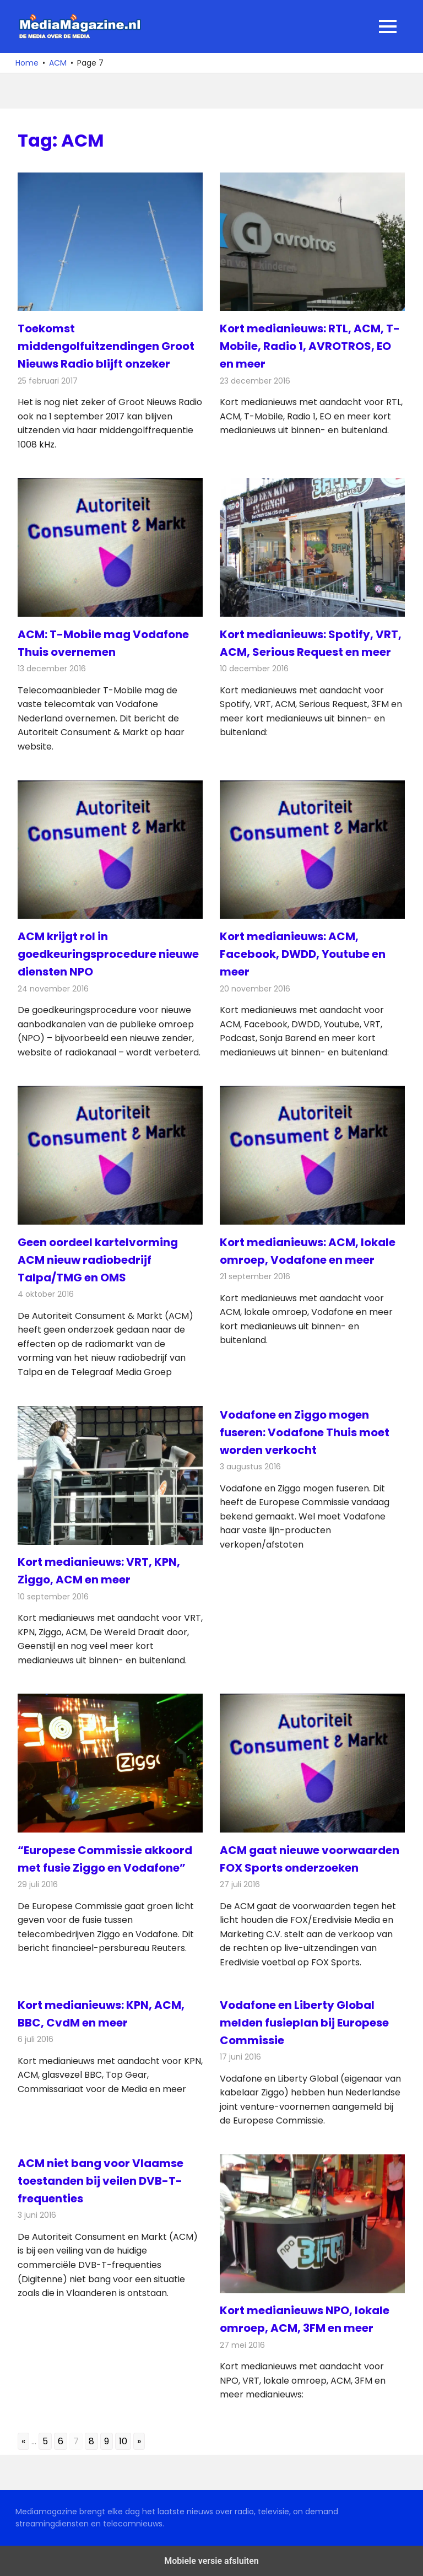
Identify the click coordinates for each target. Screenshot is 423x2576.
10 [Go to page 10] (123, 2441)
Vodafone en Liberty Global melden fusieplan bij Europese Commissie (304, 2022)
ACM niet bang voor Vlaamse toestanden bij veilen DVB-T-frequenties (100, 2180)
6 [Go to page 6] (60, 2441)
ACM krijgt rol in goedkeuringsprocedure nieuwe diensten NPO (108, 954)
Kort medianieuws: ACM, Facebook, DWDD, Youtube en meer (303, 954)
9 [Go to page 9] (106, 2441)
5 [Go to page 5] (45, 2441)
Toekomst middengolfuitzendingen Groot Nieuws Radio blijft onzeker (106, 346)
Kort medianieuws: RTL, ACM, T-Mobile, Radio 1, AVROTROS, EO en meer (310, 346)
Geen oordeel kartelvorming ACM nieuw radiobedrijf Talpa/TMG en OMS (98, 1260)
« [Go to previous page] (23, 2441)
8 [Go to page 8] (91, 2441)
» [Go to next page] (139, 2441)
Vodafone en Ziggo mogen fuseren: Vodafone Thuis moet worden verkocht (304, 1432)
